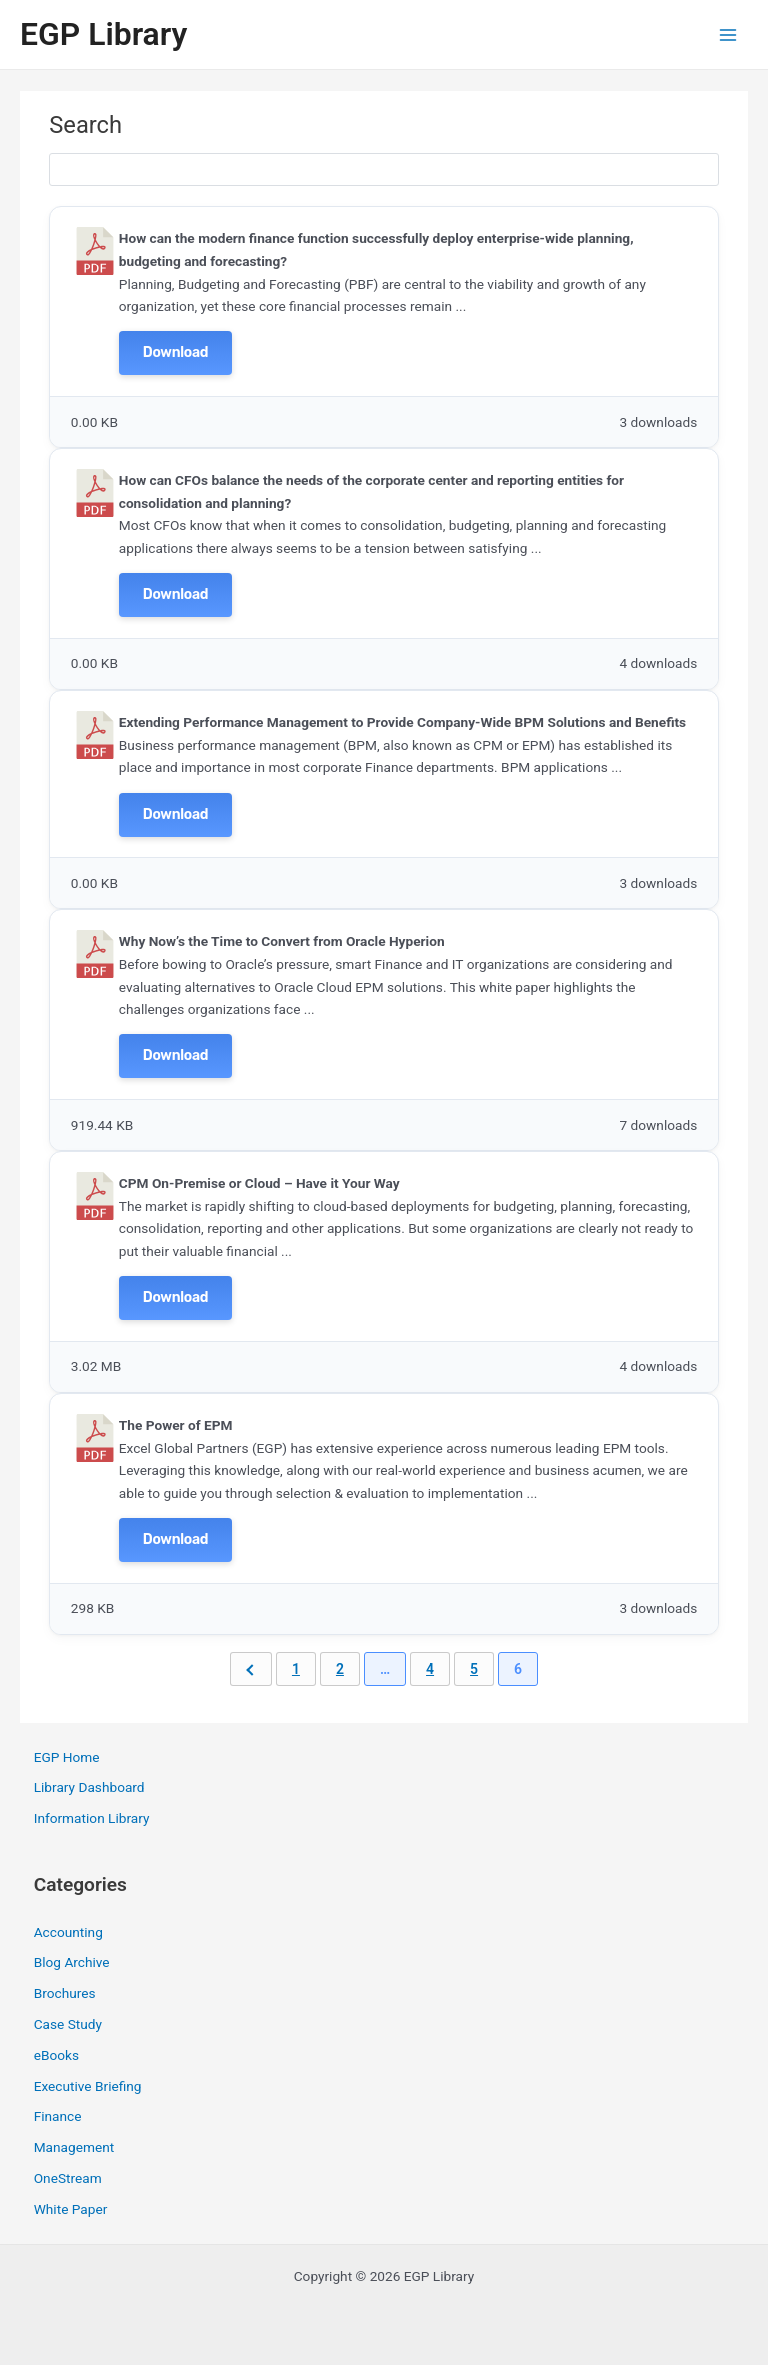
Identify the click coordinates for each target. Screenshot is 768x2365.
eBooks (56, 2055)
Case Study (68, 2024)
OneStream (68, 2178)
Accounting (68, 1932)
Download (175, 352)
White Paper (71, 2209)
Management (74, 2147)
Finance (58, 2116)
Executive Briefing (88, 2086)
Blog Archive (72, 1962)
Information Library (92, 1818)
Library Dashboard (89, 1787)
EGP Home (67, 1757)
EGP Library (103, 34)
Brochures (65, 1993)
